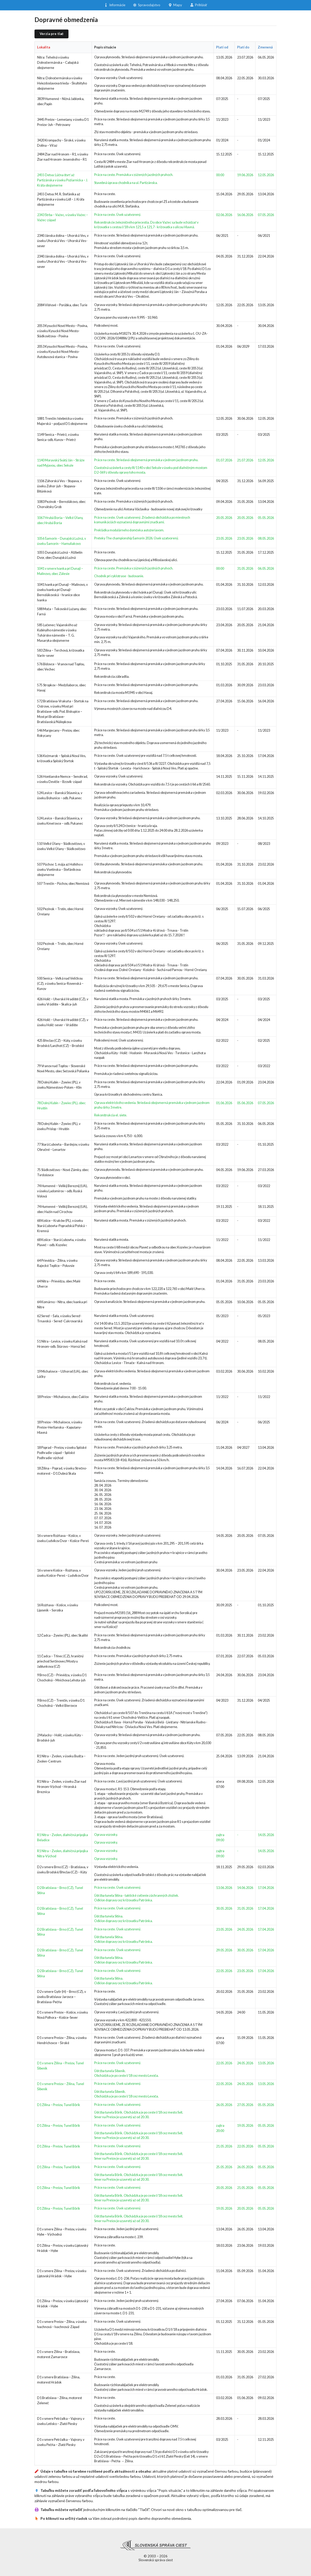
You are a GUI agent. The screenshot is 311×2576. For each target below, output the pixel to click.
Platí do (243, 47)
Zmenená (265, 47)
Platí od (222, 47)
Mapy (175, 5)
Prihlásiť (198, 5)
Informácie (114, 3)
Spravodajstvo (146, 3)
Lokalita (43, 47)
